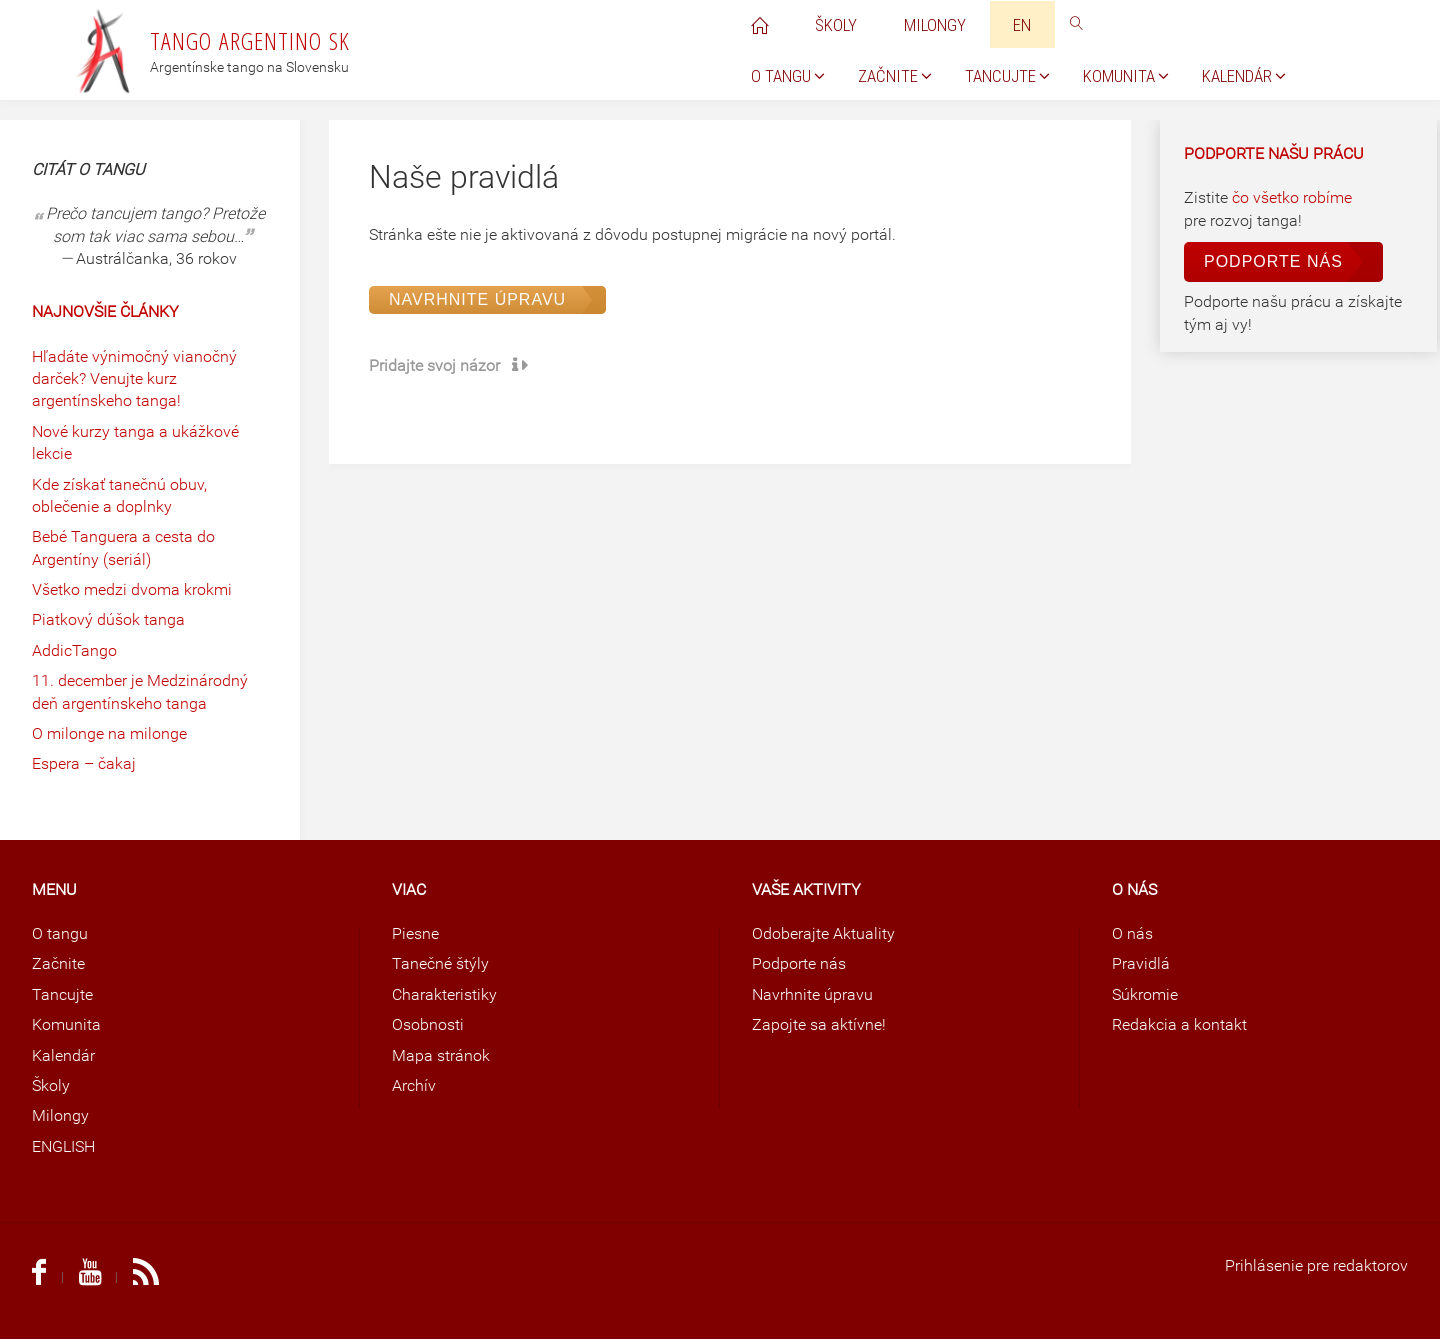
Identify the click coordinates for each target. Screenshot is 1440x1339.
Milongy (60, 1115)
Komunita (66, 1024)
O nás (1132, 933)
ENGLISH (63, 1146)
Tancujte (62, 994)
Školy (51, 1085)
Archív (414, 1085)
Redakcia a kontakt (1179, 1024)
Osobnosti (428, 1024)
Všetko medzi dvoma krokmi (132, 589)
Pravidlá (1141, 963)
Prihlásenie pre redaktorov (1316, 1265)
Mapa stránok (441, 1055)
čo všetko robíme (1292, 197)
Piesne (415, 933)
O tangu (60, 933)
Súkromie (1145, 994)
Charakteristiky (444, 994)
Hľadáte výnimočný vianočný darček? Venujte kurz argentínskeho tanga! (134, 379)
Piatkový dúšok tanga (108, 619)
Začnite (58, 963)
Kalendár (63, 1055)
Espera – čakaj (84, 763)
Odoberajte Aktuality (823, 933)
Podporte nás (1273, 261)
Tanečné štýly (440, 963)
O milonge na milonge (109, 733)
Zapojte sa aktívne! (819, 1024)
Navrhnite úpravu (477, 299)
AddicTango (74, 650)
